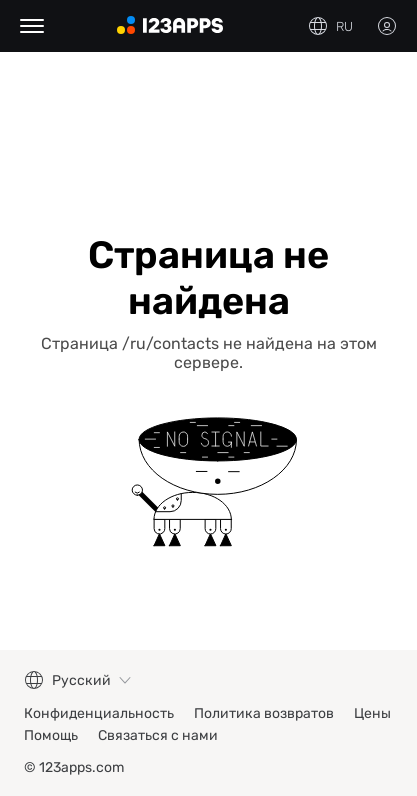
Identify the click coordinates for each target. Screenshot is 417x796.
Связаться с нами (158, 735)
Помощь (51, 735)
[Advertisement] (208, 132)
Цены (372, 713)
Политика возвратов (264, 713)
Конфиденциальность (99, 713)
